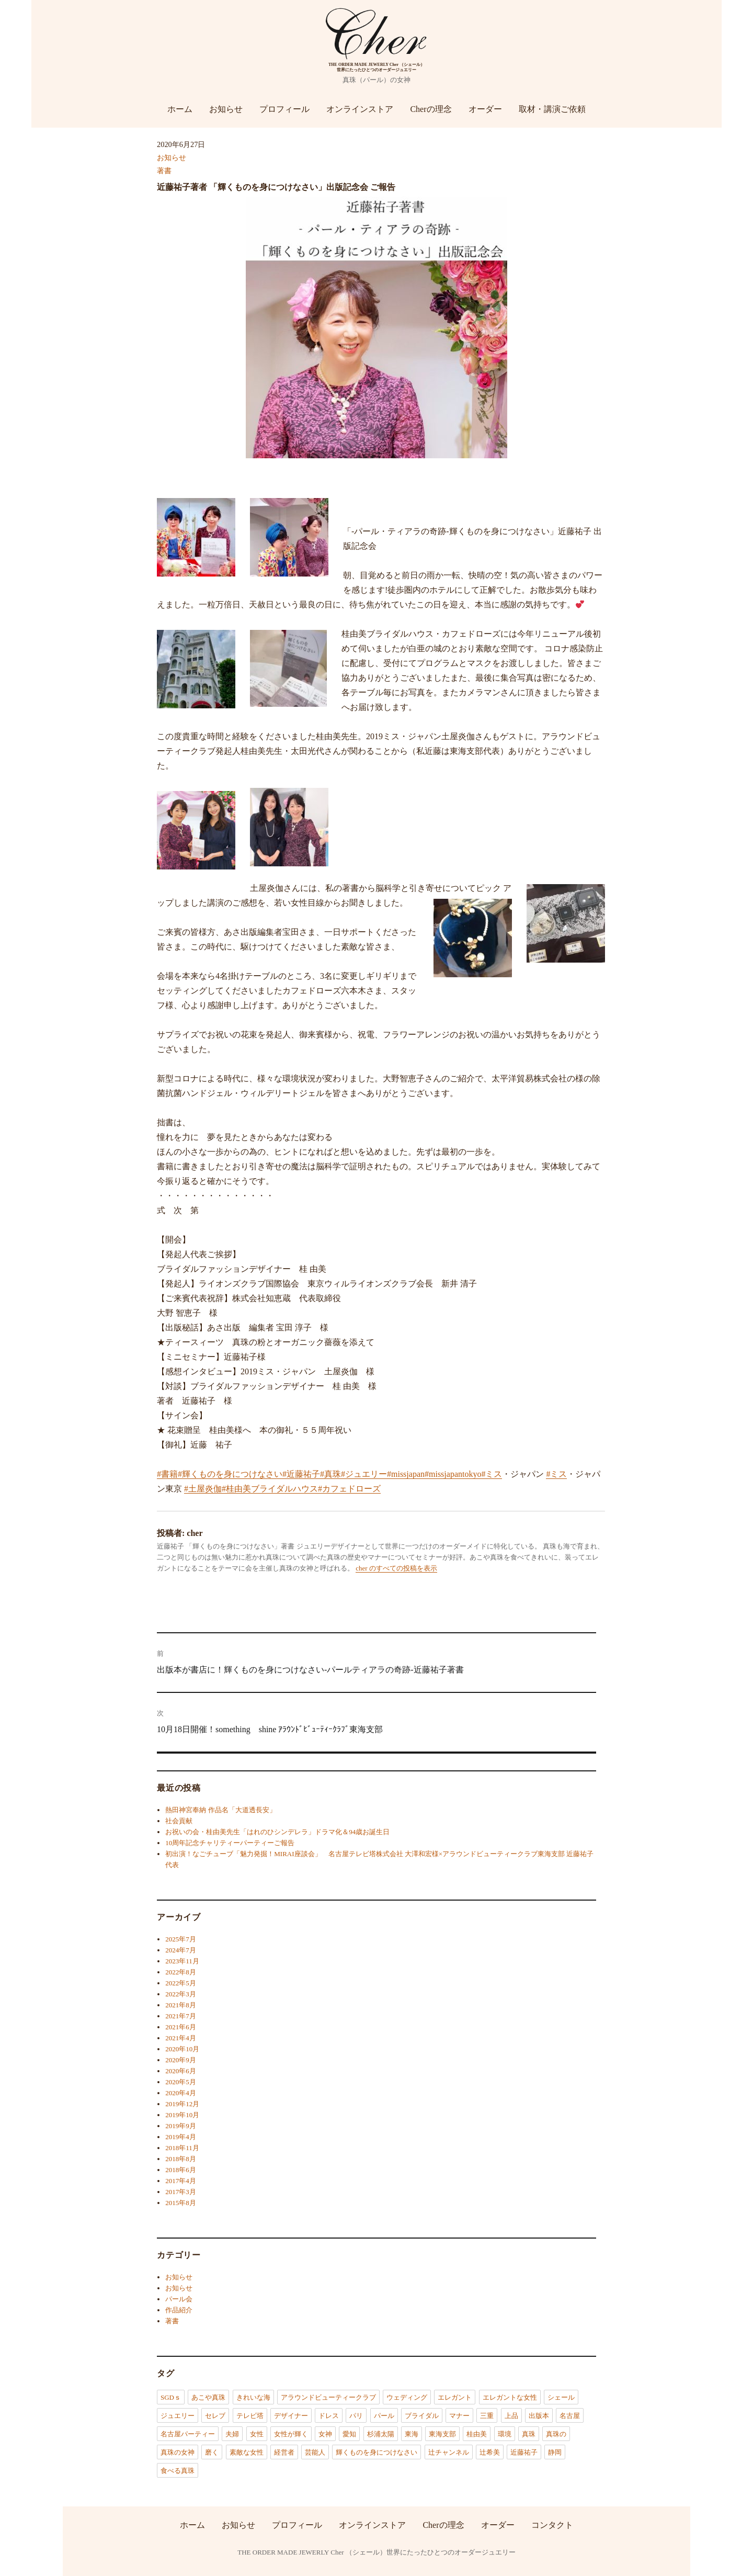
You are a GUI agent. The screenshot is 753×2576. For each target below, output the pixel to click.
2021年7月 (180, 2016)
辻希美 (490, 2452)
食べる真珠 (178, 2471)
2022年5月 (180, 1983)
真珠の (556, 2434)
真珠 (528, 2434)
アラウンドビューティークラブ (328, 2397)
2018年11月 (182, 2148)
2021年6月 (180, 2027)
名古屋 (570, 2416)
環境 (504, 2434)
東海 (411, 2434)
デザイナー (291, 2416)
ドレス (328, 2416)
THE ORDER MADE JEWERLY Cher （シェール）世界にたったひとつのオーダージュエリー (376, 2552)
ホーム (179, 109)
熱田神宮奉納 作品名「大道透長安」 (220, 1810)
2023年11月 (182, 1961)
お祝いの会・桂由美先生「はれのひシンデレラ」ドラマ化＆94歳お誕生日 (277, 1832)
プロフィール (284, 109)
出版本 (539, 2416)
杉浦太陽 (380, 2434)
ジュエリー (178, 2416)
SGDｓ (171, 2397)
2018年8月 (180, 2159)
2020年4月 (180, 2093)
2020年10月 (182, 2049)
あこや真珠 (208, 2397)
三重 (487, 2416)
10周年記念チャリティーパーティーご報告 (229, 1843)
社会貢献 (178, 1821)
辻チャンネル (448, 2452)
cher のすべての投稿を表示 (396, 1568)
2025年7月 (180, 1939)
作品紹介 (178, 2310)
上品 (511, 2416)
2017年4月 (180, 2181)
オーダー (485, 109)
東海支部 (442, 2434)
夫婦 (232, 2434)
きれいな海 (253, 2397)
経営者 (284, 2452)
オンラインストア (359, 109)
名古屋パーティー (188, 2434)
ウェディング (406, 2397)
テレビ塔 (250, 2416)
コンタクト (552, 2524)
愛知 (349, 2434)
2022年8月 (180, 1972)
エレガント (455, 2397)
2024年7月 (180, 1950)
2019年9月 (180, 2126)
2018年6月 (180, 2170)
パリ (356, 2416)
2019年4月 (180, 2137)
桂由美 (476, 2434)
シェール (561, 2397)
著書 (164, 170)
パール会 (178, 2299)
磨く (212, 2452)
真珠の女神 (178, 2452)
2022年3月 (180, 1994)
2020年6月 (180, 2071)
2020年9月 (180, 2060)
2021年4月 (180, 2038)
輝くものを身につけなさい (376, 2452)
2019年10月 (182, 2115)
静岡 (555, 2452)
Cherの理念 (430, 109)
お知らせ (226, 109)
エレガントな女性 (510, 2397)
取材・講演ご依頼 (552, 109)
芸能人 (315, 2452)
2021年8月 (180, 2005)
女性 (257, 2434)
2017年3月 (180, 2192)
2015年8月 (180, 2203)
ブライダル (422, 2416)
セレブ (215, 2416)
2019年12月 (182, 2104)
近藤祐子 (524, 2452)
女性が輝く (291, 2434)
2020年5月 (180, 2082)
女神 (325, 2434)
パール (384, 2416)
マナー (459, 2416)
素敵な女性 (247, 2452)
